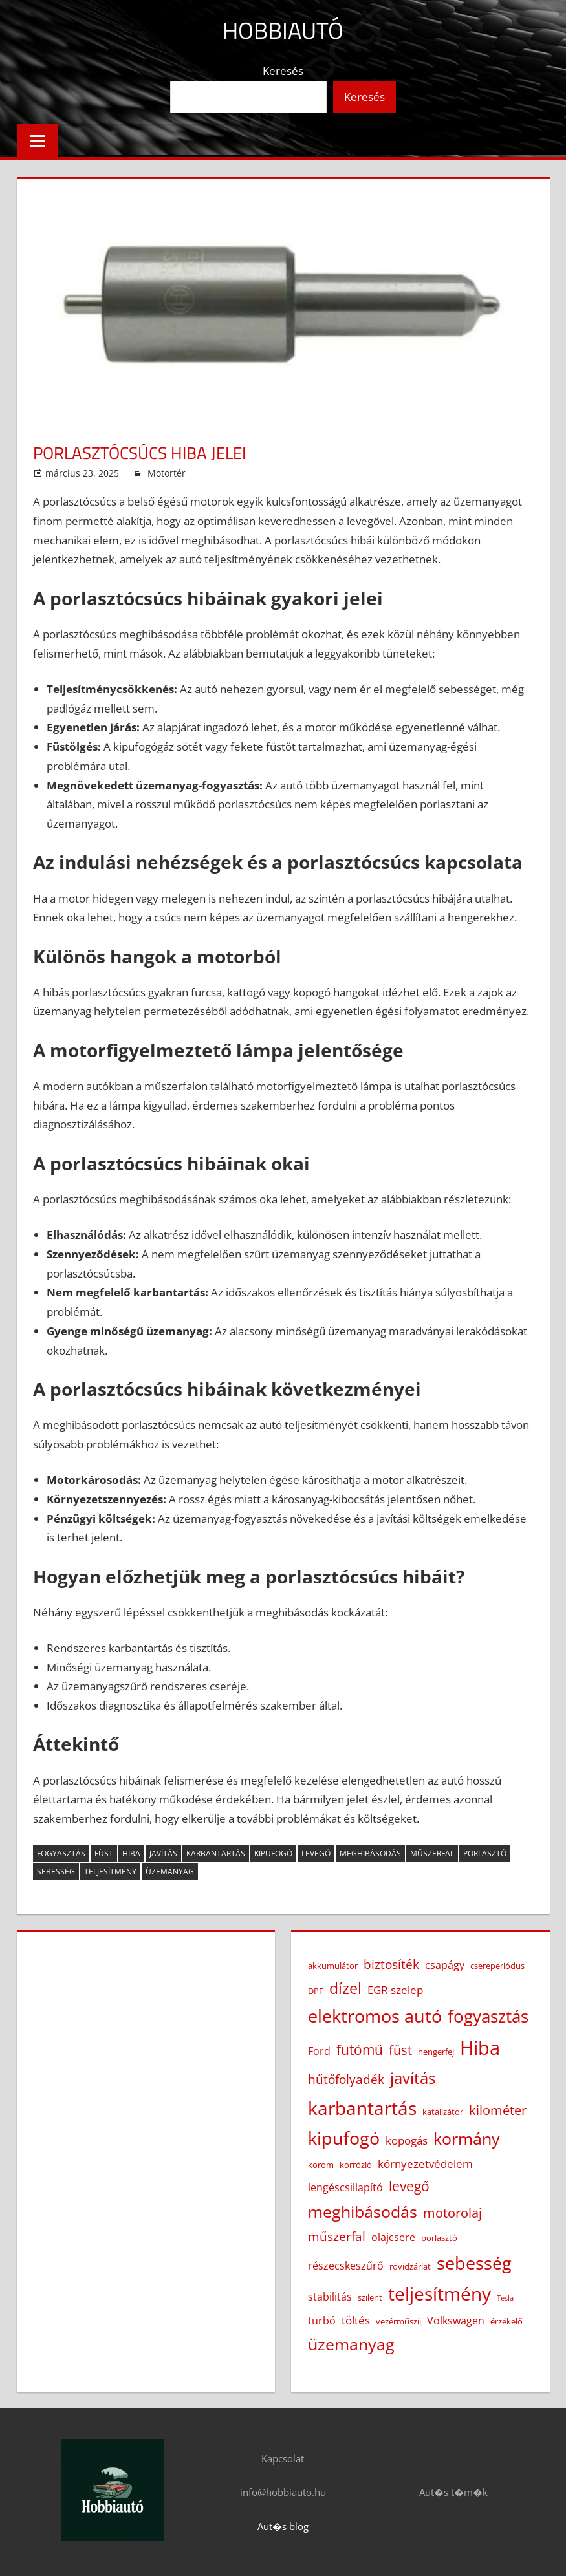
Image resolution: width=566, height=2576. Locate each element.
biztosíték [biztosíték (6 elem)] (391, 1964)
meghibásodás (370, 1853)
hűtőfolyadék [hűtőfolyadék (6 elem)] (346, 2079)
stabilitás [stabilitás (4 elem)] (330, 2297)
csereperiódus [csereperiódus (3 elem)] (497, 1965)
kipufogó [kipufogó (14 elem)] (344, 2138)
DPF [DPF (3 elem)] (315, 1991)
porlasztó (484, 1853)
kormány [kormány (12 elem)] (466, 2138)
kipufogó (273, 1853)
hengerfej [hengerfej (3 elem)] (436, 2051)
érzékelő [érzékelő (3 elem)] (506, 2321)
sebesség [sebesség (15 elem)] (474, 2263)
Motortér (166, 473)
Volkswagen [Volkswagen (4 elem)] (455, 2320)
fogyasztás (61, 1853)
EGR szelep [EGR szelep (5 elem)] (395, 1989)
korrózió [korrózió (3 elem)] (356, 2165)
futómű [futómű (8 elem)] (359, 2049)
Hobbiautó (283, 30)
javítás (163, 1853)
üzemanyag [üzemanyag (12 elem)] (351, 2344)
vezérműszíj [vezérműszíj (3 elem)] (398, 2321)
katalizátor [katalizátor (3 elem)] (442, 2112)
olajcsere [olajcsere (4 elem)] (393, 2237)
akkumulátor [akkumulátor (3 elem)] (333, 1965)
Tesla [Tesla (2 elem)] (505, 2297)
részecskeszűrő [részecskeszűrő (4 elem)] (346, 2266)
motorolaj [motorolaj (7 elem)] (452, 2213)
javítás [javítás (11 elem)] (412, 2077)
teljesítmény (110, 1871)
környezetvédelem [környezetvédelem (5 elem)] (425, 2163)
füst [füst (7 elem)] (400, 2050)
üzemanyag (170, 1871)
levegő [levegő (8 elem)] (409, 2185)
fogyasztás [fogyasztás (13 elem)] (488, 2016)
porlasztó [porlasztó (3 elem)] (439, 2238)
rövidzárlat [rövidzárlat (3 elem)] (410, 2266)
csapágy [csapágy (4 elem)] (444, 1965)
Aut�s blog (283, 2526)
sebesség (56, 1871)
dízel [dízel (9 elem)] (345, 1989)
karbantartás (215, 1853)
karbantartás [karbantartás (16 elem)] (362, 2108)
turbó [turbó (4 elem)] (322, 2320)
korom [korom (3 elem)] (321, 2165)
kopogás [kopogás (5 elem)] (407, 2140)
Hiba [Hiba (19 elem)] (480, 2048)
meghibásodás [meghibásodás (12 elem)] (362, 2211)
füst (103, 1853)
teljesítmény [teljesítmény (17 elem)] (439, 2293)
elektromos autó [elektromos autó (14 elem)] (375, 2016)
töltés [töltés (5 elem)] (356, 2320)
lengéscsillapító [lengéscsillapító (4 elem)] (345, 2187)
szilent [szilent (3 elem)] (370, 2297)
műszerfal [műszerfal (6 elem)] (336, 2236)
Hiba (131, 1853)
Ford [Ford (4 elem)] (319, 2051)
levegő (316, 1853)
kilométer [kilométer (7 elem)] (498, 2110)
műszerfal (432, 1853)
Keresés (283, 70)
